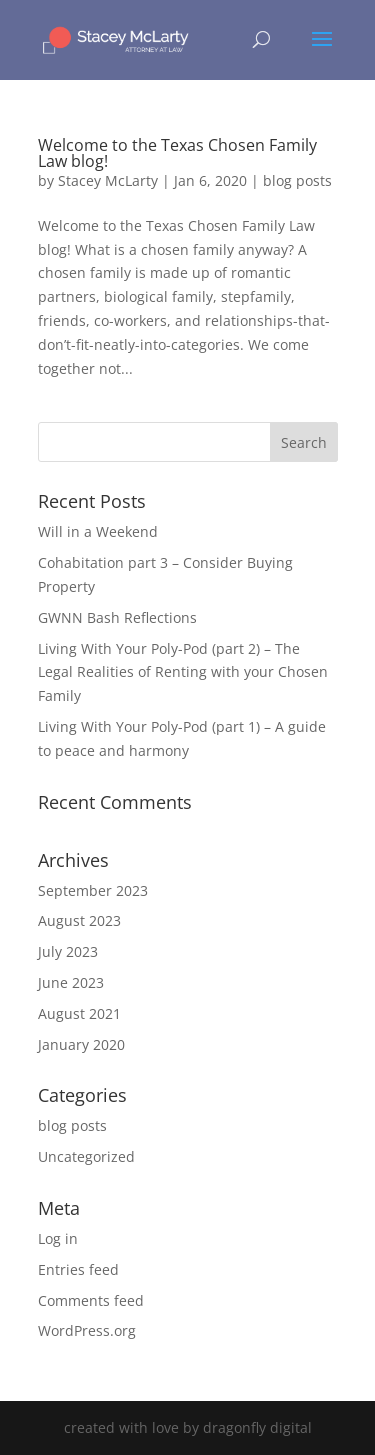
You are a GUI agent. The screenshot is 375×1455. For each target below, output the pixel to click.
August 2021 (79, 1013)
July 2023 (68, 951)
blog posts (297, 180)
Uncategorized (86, 1156)
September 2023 (93, 890)
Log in (58, 1238)
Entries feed (78, 1269)
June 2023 (71, 982)
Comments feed (91, 1300)
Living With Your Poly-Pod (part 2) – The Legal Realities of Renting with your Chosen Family (183, 672)
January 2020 (81, 1044)
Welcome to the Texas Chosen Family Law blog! (177, 153)
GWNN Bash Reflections (117, 617)
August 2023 (79, 920)
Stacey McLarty (108, 180)
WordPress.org (87, 1330)
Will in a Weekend (98, 531)
